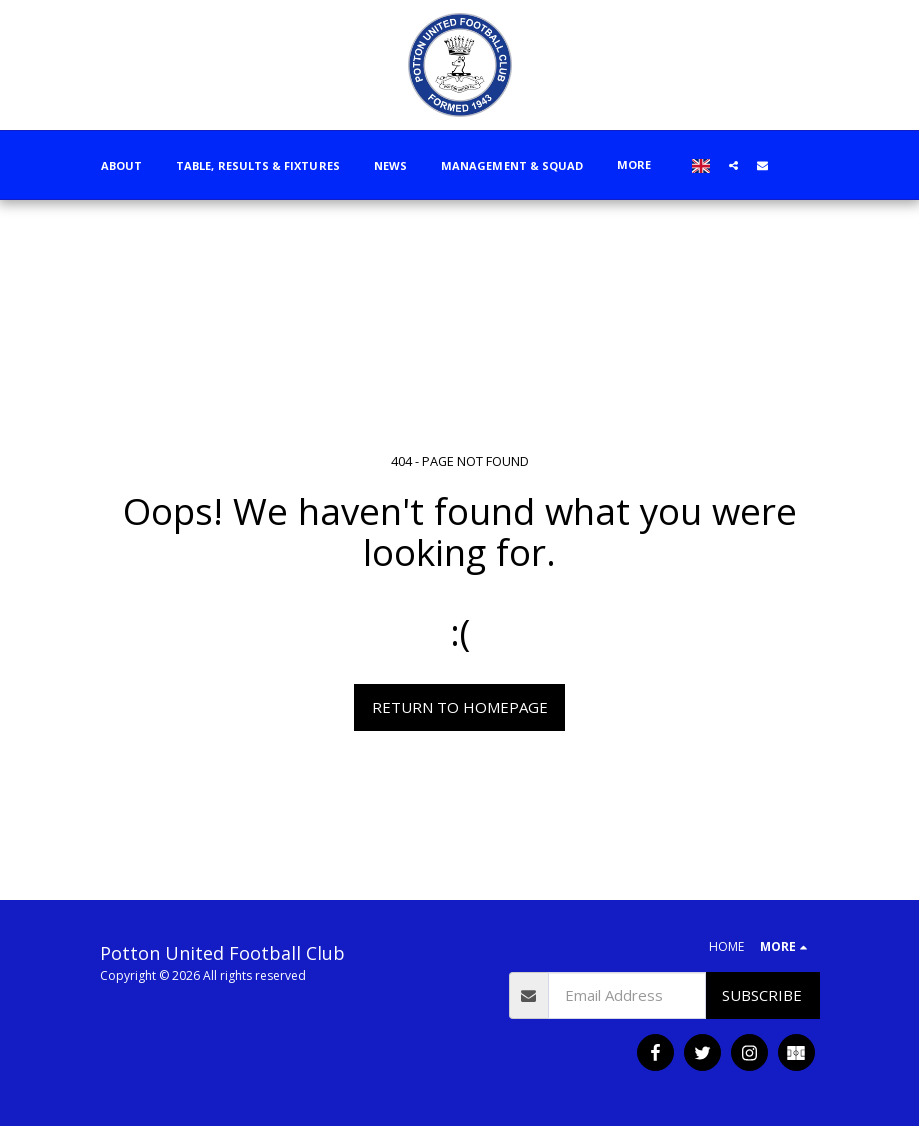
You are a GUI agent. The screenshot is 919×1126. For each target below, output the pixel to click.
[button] (733, 165)
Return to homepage (460, 707)
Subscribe (762, 995)
